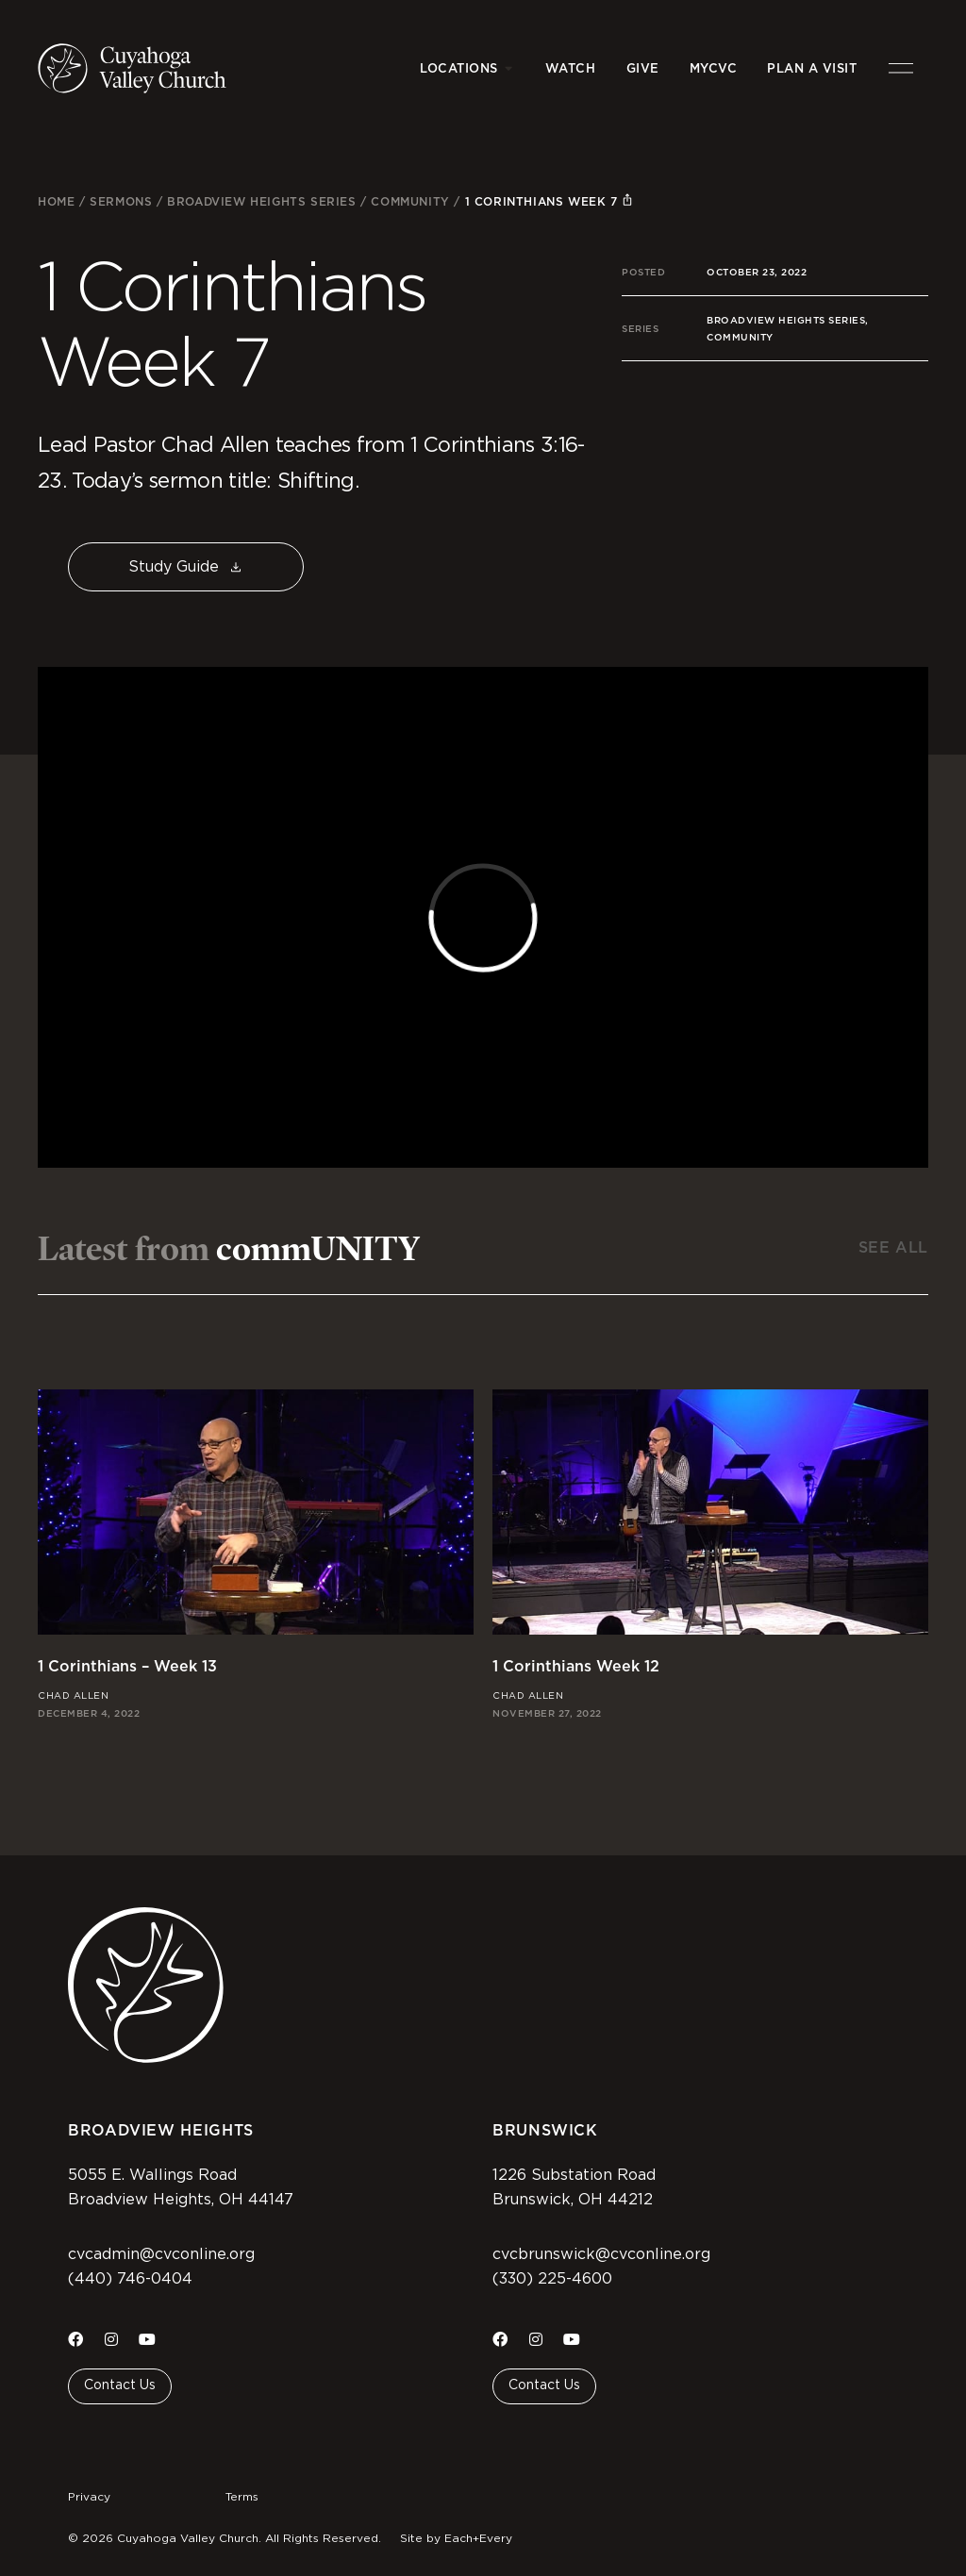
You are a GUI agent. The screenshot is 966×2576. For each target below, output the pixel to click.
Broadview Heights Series (261, 201)
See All (893, 1247)
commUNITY (410, 201)
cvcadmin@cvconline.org (161, 2254)
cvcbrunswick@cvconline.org (601, 2254)
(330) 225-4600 (552, 2278)
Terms (241, 2496)
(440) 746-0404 (130, 2278)
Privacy (89, 2496)
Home (56, 201)
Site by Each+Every (456, 2538)
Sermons (121, 201)
